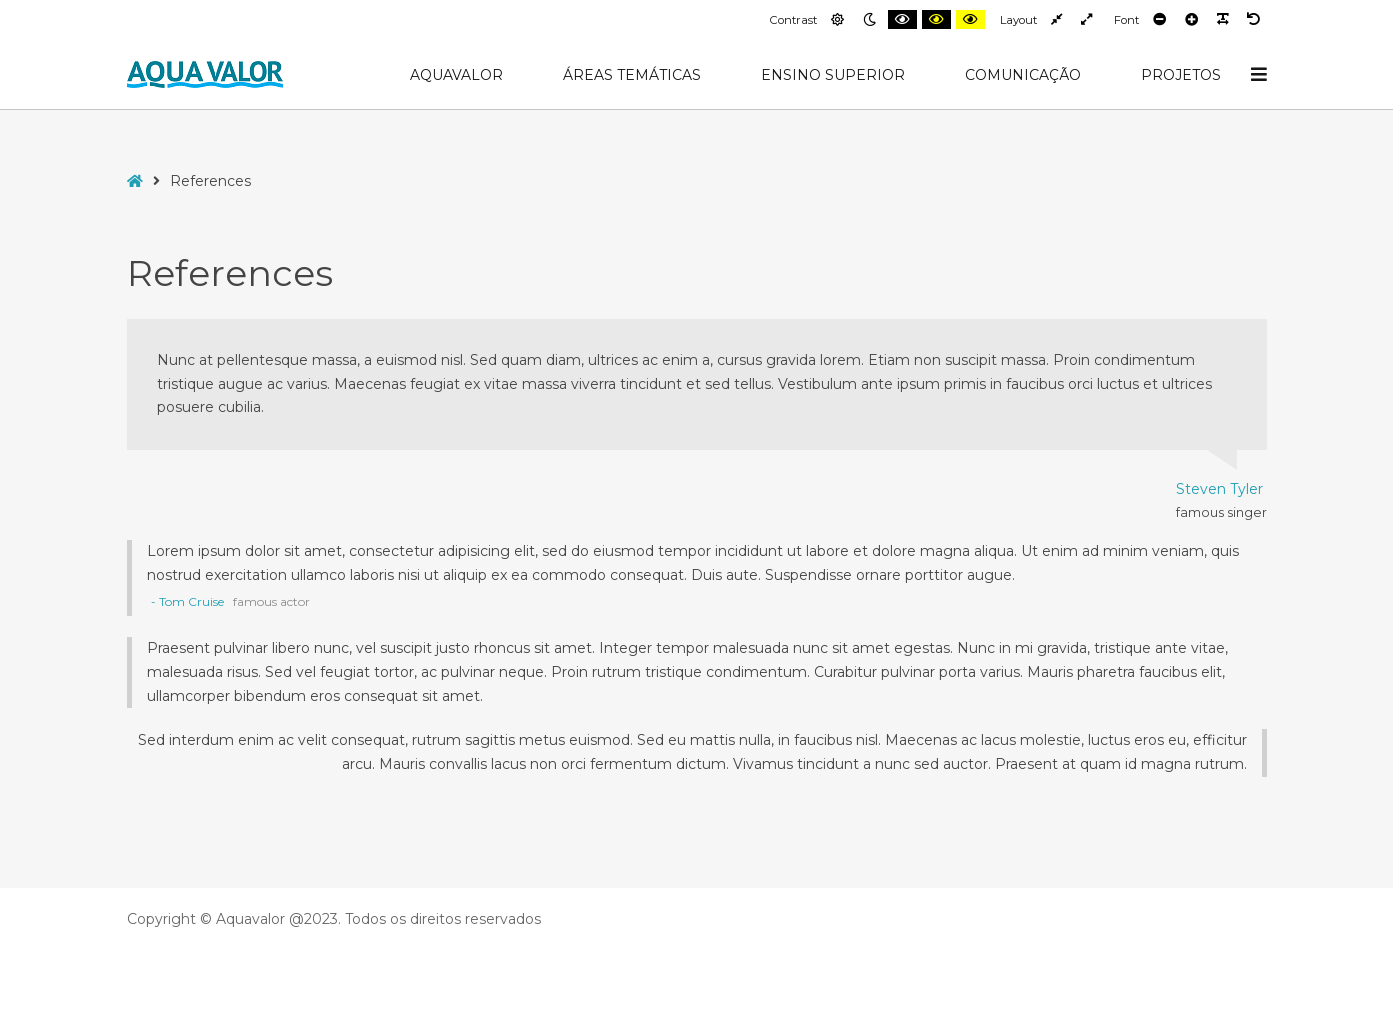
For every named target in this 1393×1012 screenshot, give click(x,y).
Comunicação (1023, 75)
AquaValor (456, 75)
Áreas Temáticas (632, 75)
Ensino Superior (833, 75)
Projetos (1181, 75)
